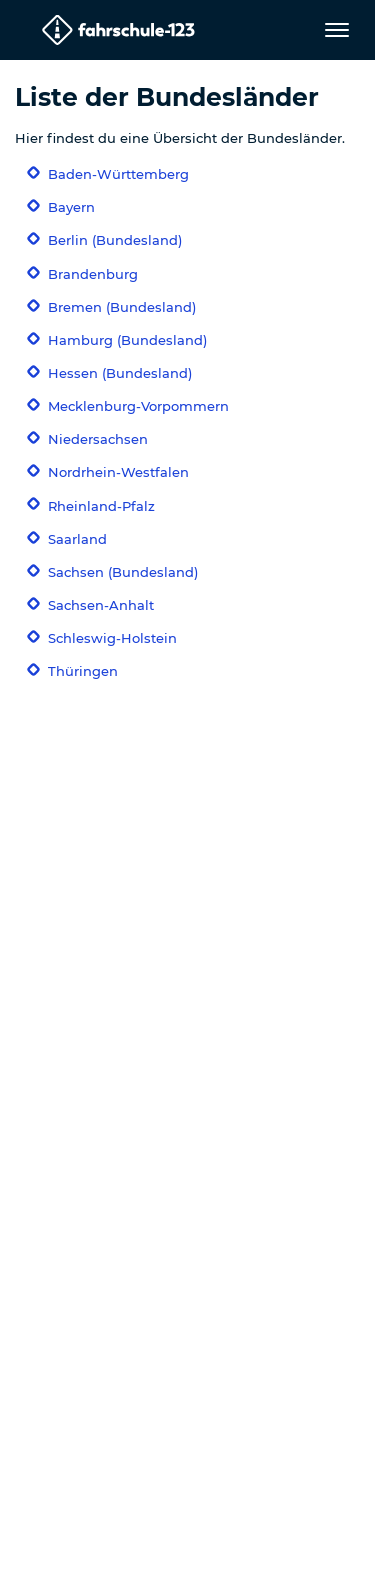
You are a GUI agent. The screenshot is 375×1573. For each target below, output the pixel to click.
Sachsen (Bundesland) (123, 572)
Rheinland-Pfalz (101, 506)
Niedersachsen (98, 439)
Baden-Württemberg (118, 174)
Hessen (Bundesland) (120, 373)
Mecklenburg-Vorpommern (138, 406)
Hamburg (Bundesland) (127, 340)
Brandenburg (93, 274)
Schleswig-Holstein (112, 638)
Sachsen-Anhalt (101, 605)
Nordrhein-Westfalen (118, 472)
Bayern (71, 207)
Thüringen (83, 671)
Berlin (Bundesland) (115, 240)
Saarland (77, 539)
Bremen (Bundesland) (122, 307)
